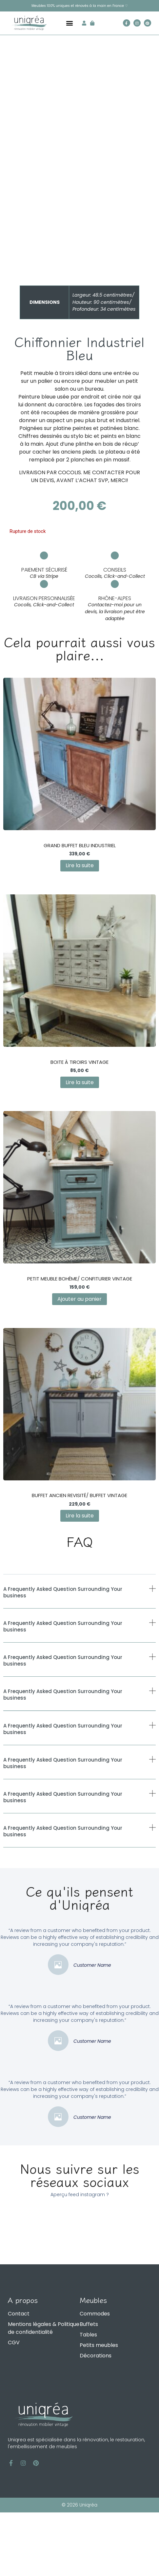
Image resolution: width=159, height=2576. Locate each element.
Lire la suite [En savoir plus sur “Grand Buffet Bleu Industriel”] (80, 929)
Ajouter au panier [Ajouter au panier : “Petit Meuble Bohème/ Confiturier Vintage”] (79, 1362)
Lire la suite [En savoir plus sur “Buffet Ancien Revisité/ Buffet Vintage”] (80, 1579)
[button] (69, 23)
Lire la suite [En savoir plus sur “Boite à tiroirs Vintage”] (80, 1146)
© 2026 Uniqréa (79, 2568)
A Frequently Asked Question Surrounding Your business (62, 1656)
